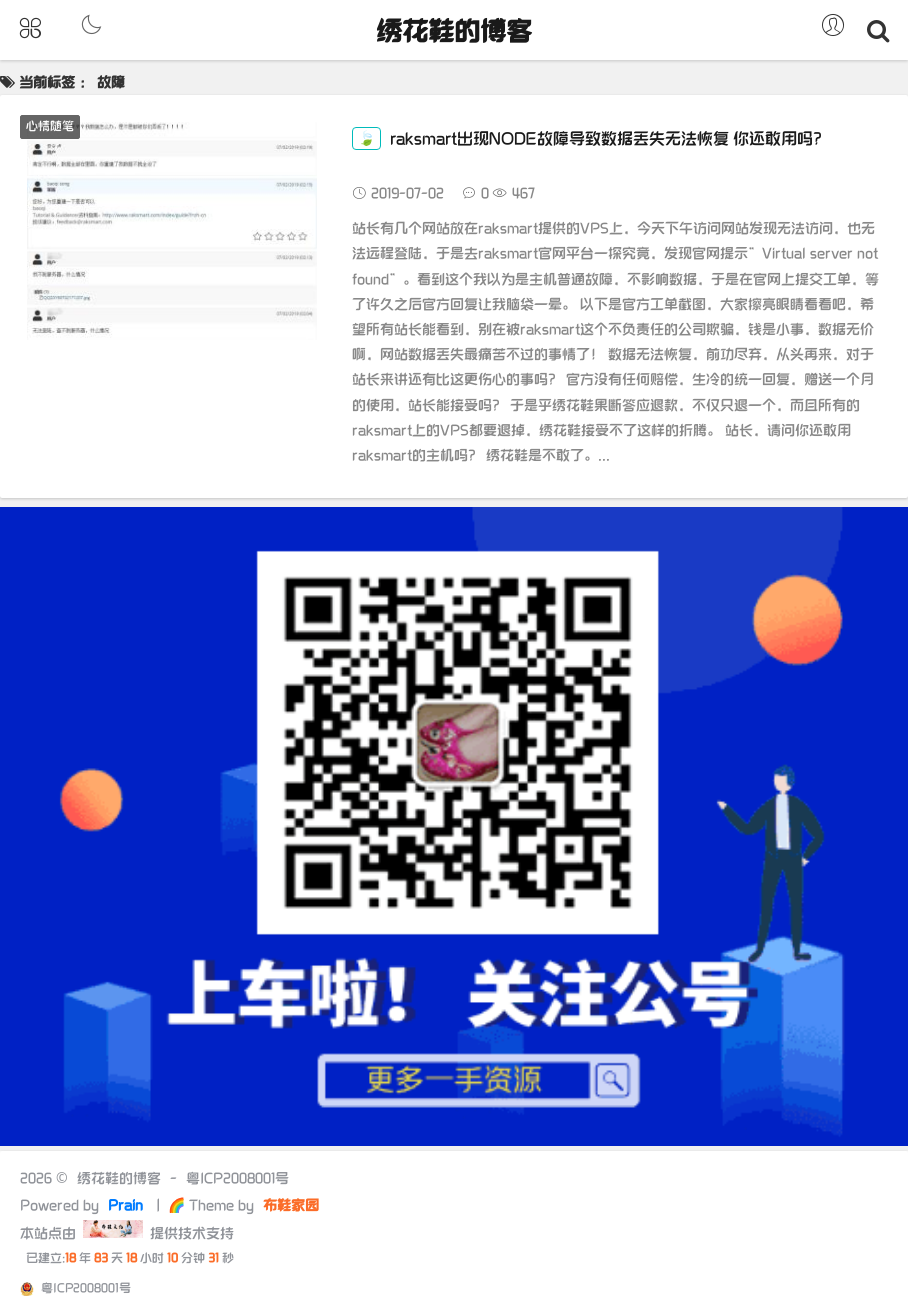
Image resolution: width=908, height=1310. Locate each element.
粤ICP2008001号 (237, 1178)
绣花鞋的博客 (454, 32)
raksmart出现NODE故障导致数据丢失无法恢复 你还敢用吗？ (590, 139)
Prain (127, 1205)
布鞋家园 (289, 1205)
